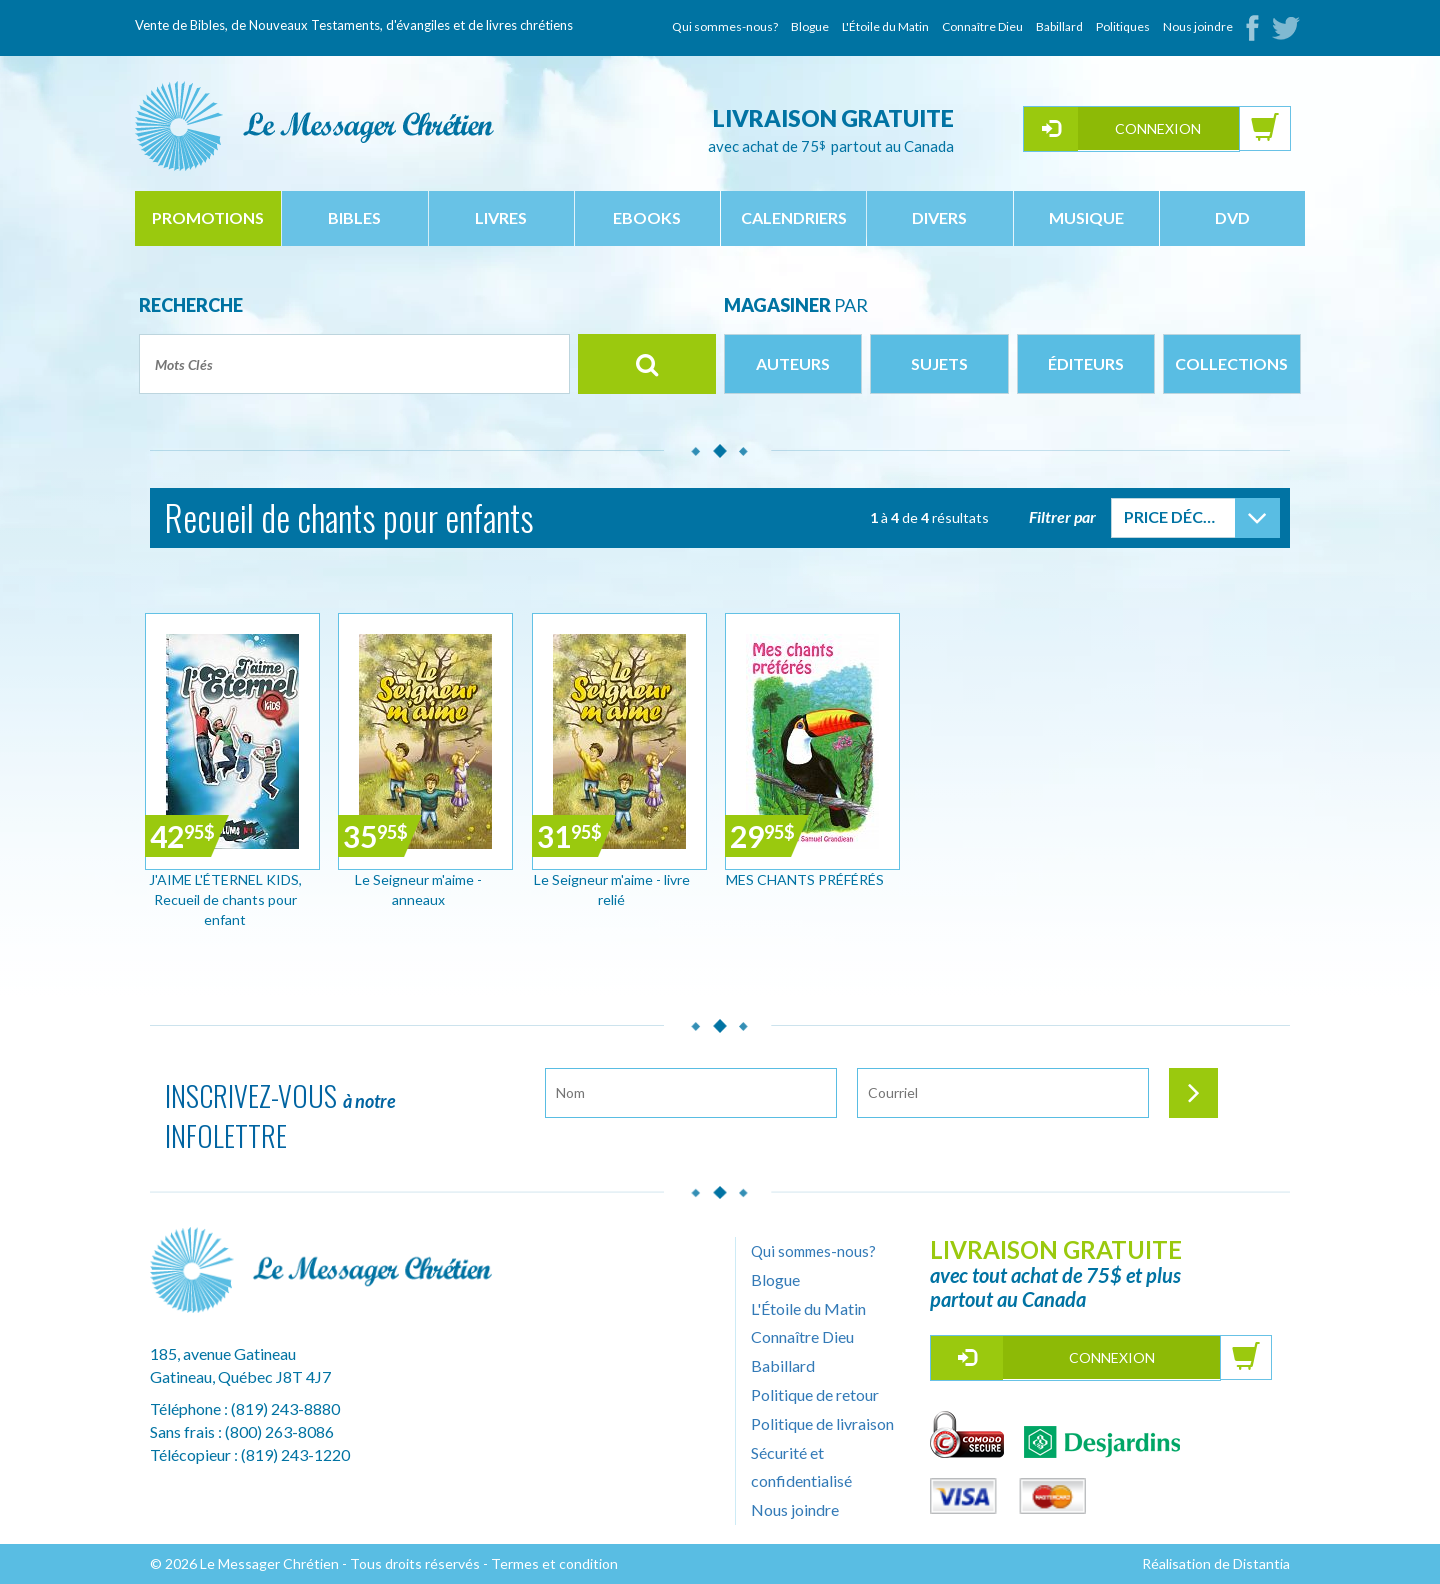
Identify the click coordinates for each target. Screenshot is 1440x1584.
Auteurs (793, 363)
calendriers (794, 217)
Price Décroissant (1180, 516)
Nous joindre (1198, 26)
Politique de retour (815, 1394)
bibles (354, 217)
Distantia (1261, 1563)
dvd (1232, 217)
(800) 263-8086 (279, 1431)
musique (1086, 217)
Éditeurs (1086, 363)
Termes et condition (554, 1563)
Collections (1231, 363)
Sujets (939, 363)
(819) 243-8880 (285, 1408)
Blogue (810, 26)
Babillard (1059, 26)
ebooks (647, 217)
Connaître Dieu (982, 26)
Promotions (208, 217)
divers (939, 217)
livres (501, 217)
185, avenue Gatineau (223, 1353)
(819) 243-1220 (295, 1454)
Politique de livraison (822, 1423)
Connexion (1158, 128)
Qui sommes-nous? (725, 26)
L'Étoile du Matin (885, 26)
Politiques (1123, 26)
